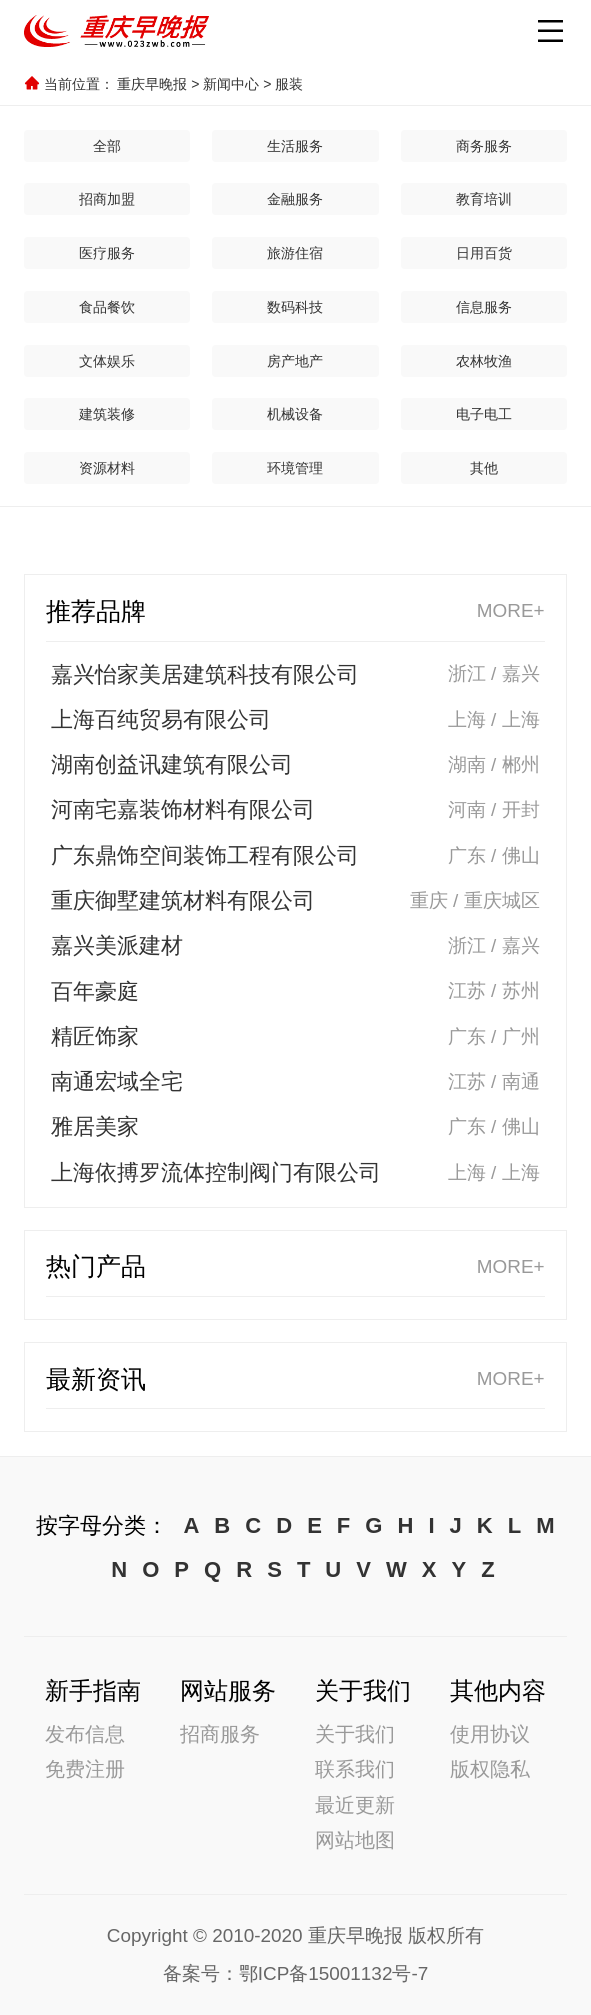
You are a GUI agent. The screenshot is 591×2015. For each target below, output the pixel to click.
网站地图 (355, 1839)
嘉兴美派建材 (117, 945)
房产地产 (295, 361)
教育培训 (484, 199)
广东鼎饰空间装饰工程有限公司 (205, 855)
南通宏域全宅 (117, 1081)
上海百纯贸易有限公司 (161, 719)
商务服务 (484, 146)
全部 (107, 146)
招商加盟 (107, 199)
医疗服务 (107, 253)
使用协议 (490, 1733)
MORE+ (511, 610)
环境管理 (295, 468)
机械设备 (295, 414)
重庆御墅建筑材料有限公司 (183, 900)
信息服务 (484, 307)
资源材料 (107, 468)
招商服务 (220, 1733)
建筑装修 (107, 414)
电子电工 (484, 414)
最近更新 (355, 1804)
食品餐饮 (107, 307)
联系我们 (355, 1768)
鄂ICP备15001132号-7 (333, 1973)
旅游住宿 (295, 253)
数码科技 (295, 307)
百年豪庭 (95, 991)
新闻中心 (231, 84)
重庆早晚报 (152, 84)
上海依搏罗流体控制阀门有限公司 (216, 1172)
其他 (484, 468)
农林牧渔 (484, 361)
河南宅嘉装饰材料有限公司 (183, 809)
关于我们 (355, 1733)
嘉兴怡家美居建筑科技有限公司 (205, 674)
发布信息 (85, 1733)
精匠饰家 (95, 1036)
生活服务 (295, 146)
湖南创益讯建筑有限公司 (172, 764)
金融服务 (295, 199)
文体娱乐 (107, 361)
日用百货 (484, 253)
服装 (289, 84)
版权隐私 (490, 1768)
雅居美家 (95, 1126)
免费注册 (85, 1768)
